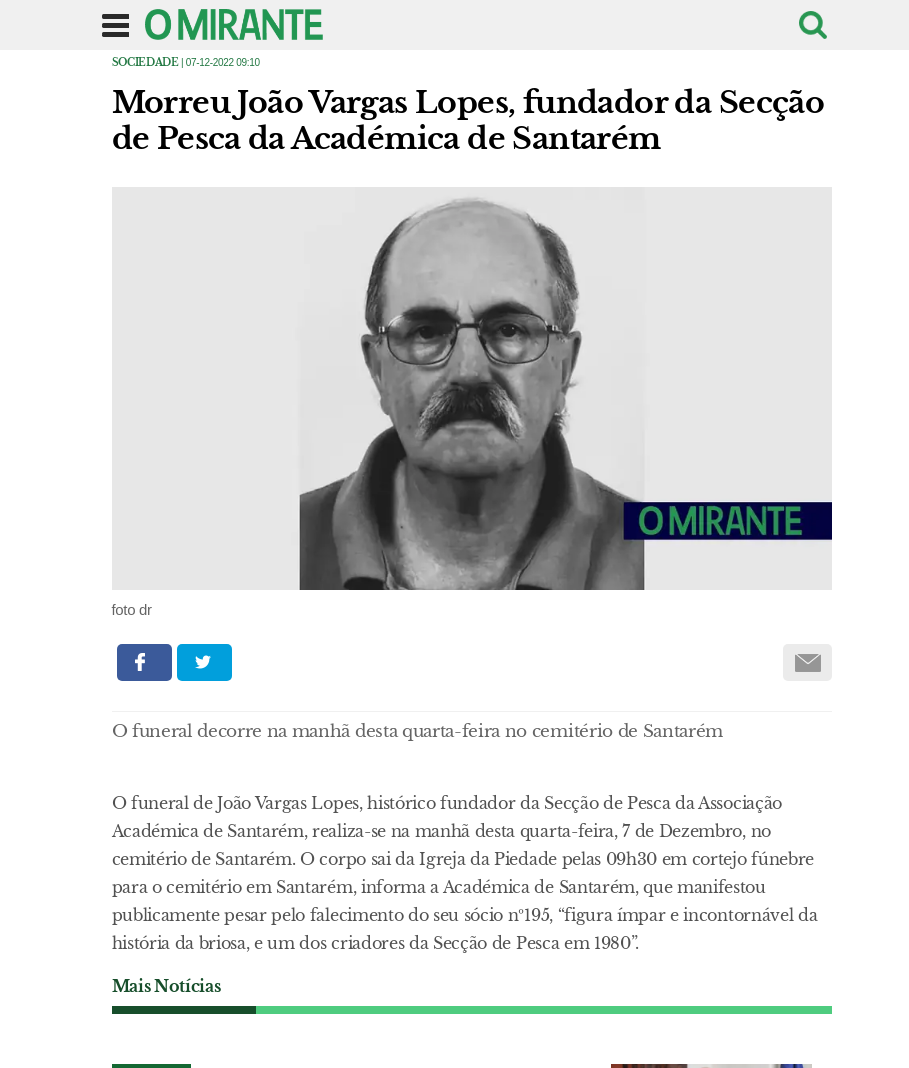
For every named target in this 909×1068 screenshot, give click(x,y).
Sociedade (145, 62)
